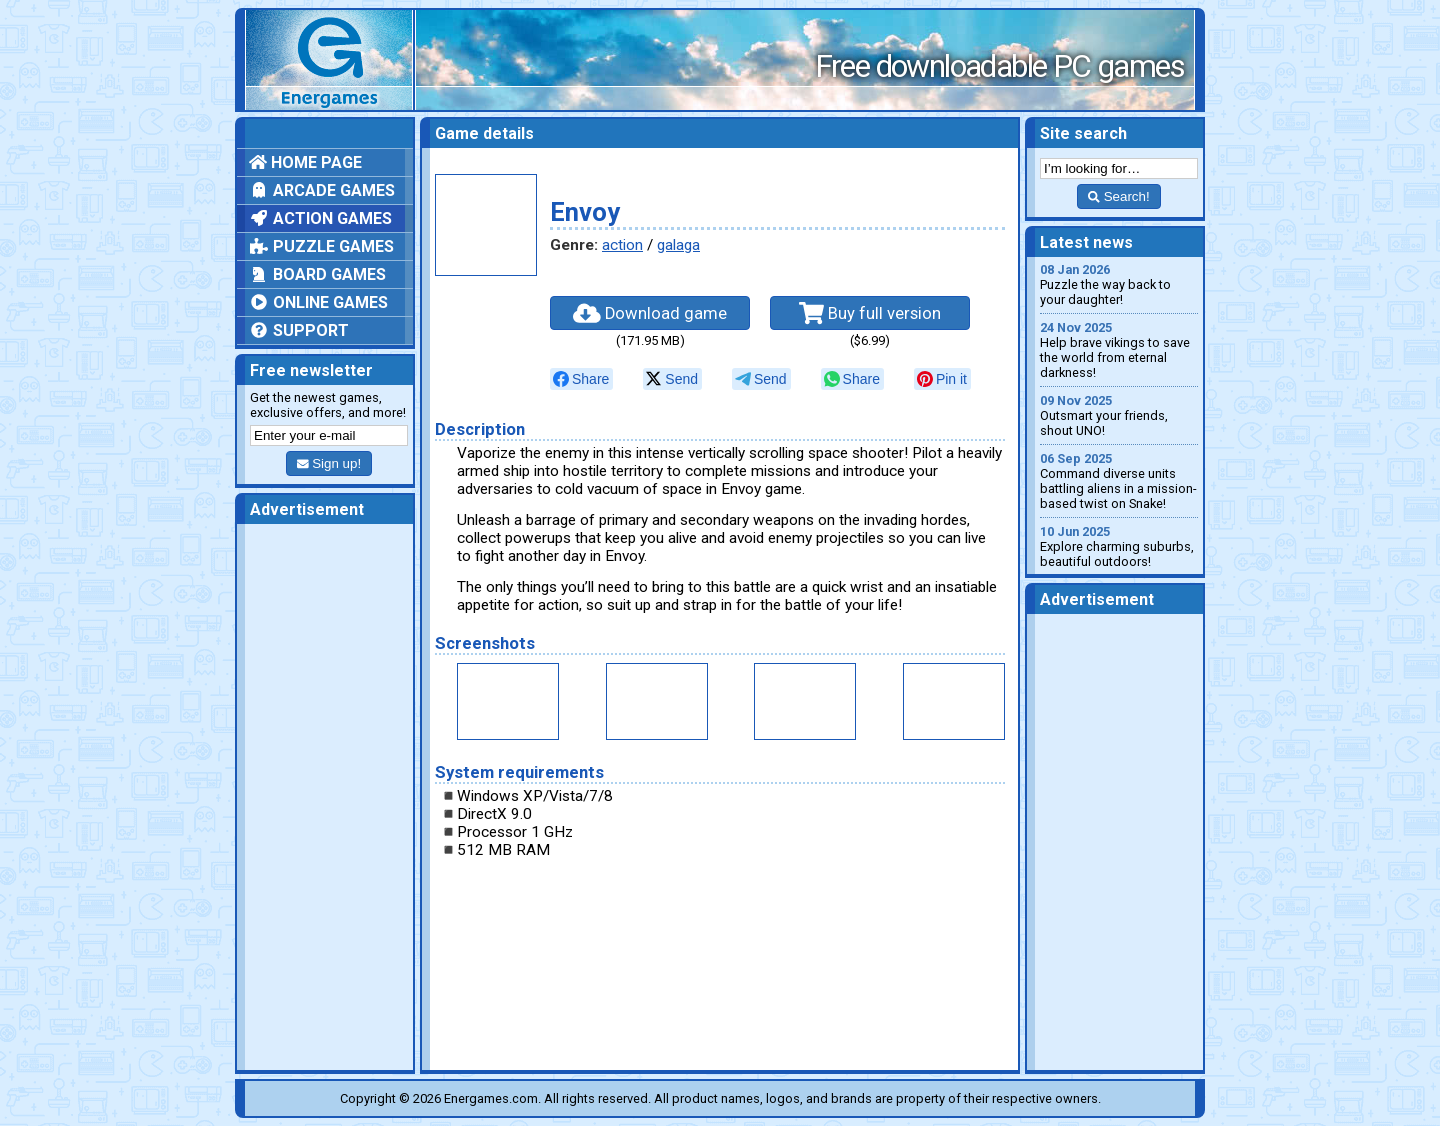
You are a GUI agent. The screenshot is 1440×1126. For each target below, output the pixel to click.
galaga (678, 245)
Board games (317, 274)
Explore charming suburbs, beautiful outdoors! (1119, 546)
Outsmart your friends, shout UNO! (1119, 415)
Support (299, 330)
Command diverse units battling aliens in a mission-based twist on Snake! (1119, 481)
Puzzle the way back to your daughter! (1119, 284)
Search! (1118, 196)
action (622, 245)
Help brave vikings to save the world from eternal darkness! (1119, 350)
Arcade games (322, 190)
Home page (305, 162)
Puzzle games (321, 246)
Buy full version (870, 313)
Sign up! (329, 463)
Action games (320, 218)
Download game (650, 313)
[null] (581, 379)
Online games (318, 302)
